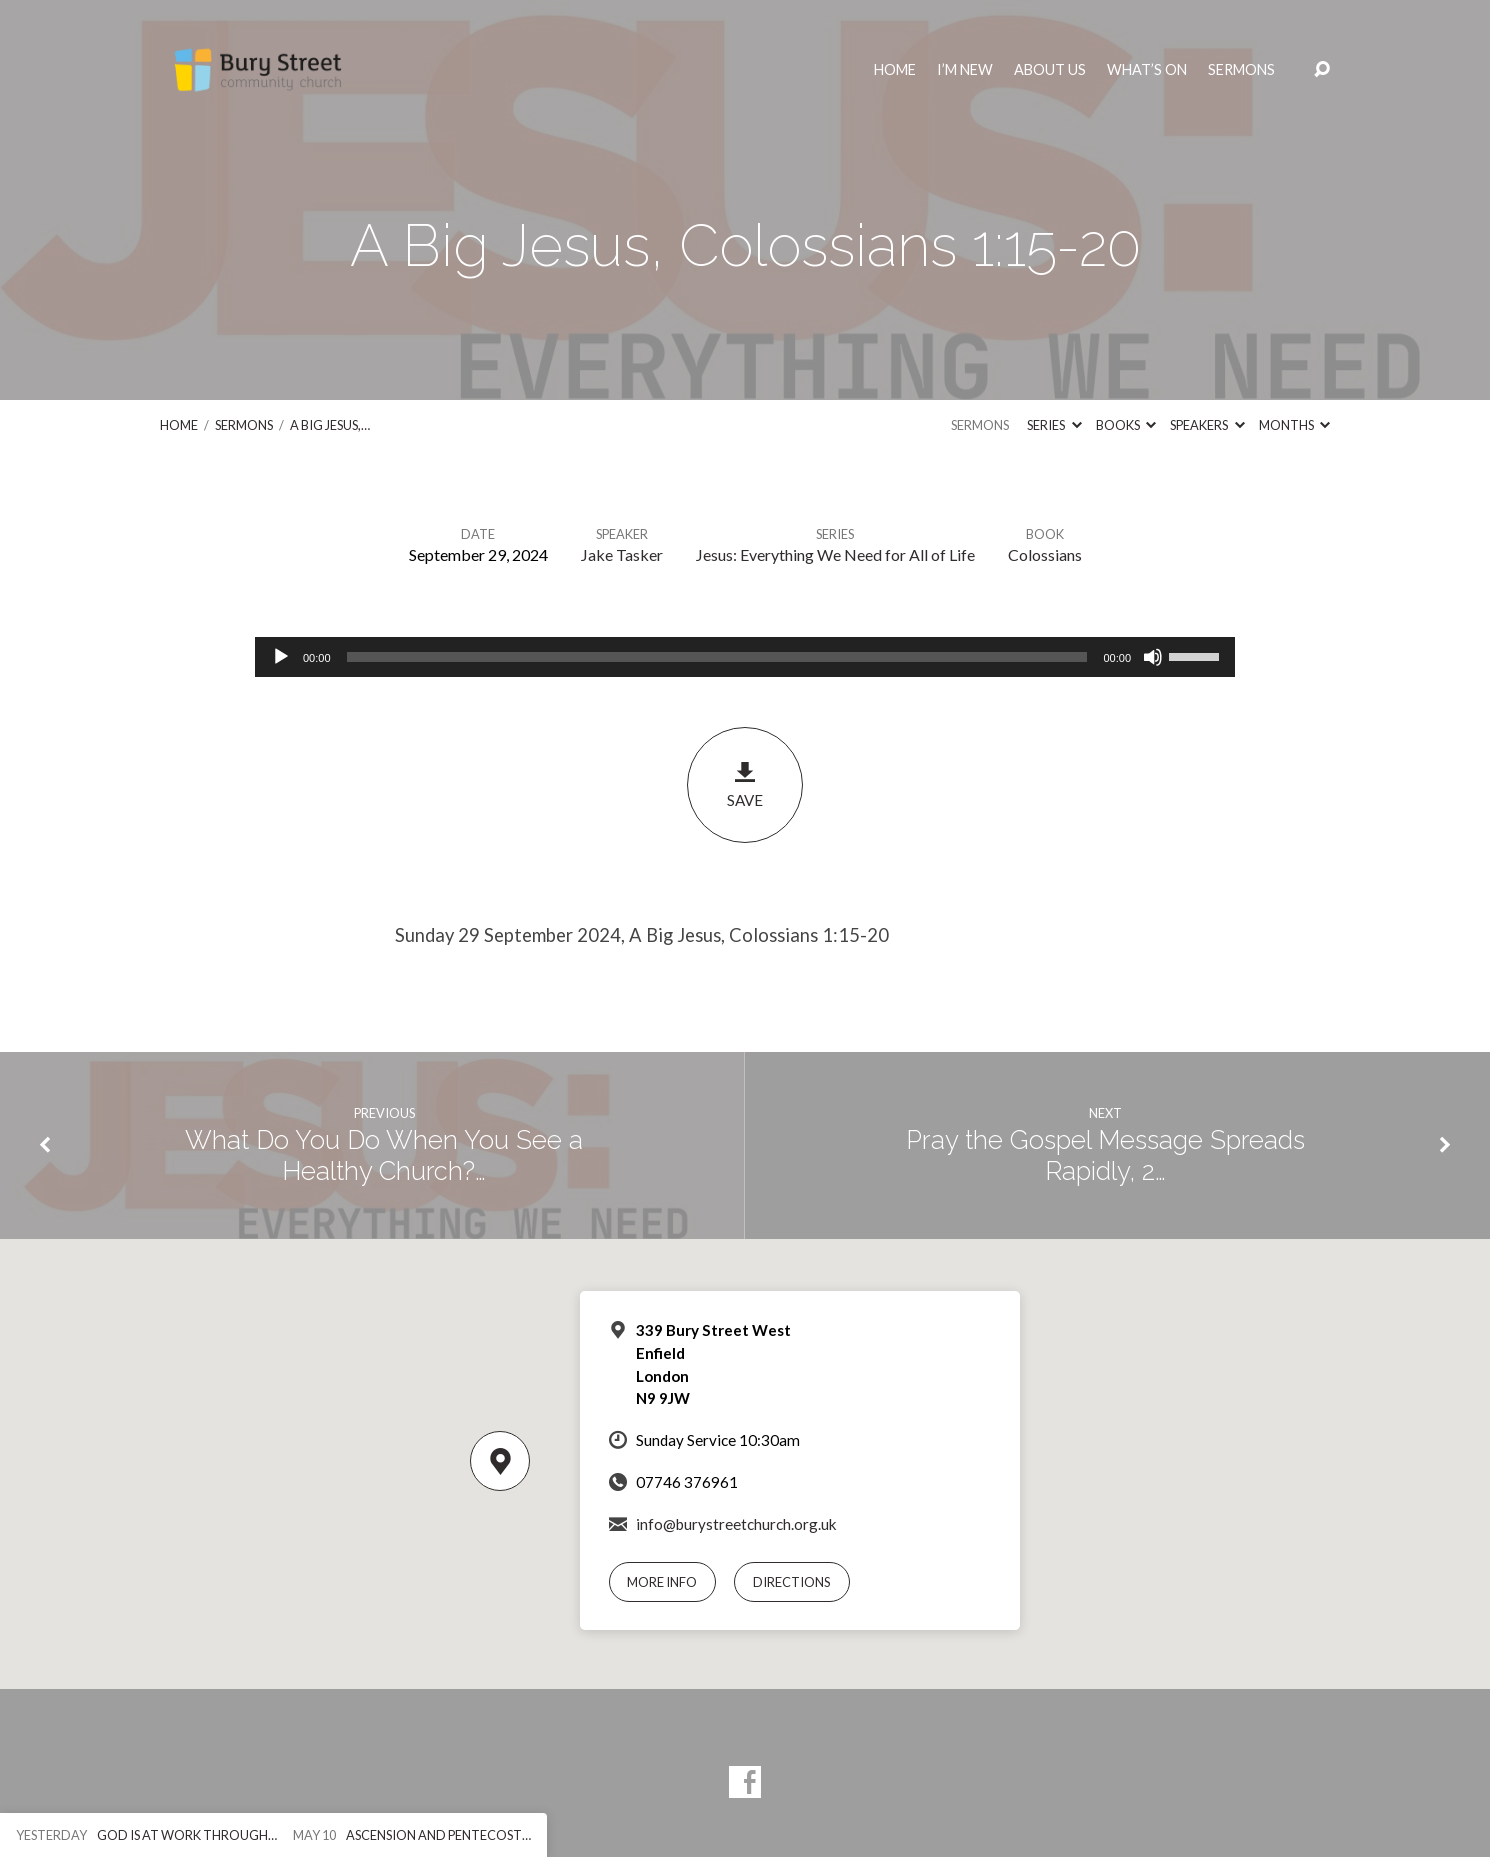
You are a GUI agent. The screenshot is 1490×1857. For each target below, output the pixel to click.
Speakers (1207, 425)
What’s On (1147, 70)
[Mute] (1153, 657)
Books (1126, 425)
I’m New (965, 70)
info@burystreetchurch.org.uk (736, 1524)
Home (895, 70)
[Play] (281, 657)
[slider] (717, 657)
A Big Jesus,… (330, 425)
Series (1054, 425)
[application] (745, 657)
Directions (792, 1582)
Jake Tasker (622, 554)
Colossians (1045, 554)
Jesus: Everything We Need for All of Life (835, 554)
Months (1294, 425)
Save (745, 784)
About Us (1050, 70)
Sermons (1241, 70)
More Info (662, 1582)
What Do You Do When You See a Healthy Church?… (384, 1155)
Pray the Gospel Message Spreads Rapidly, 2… (1105, 1155)
